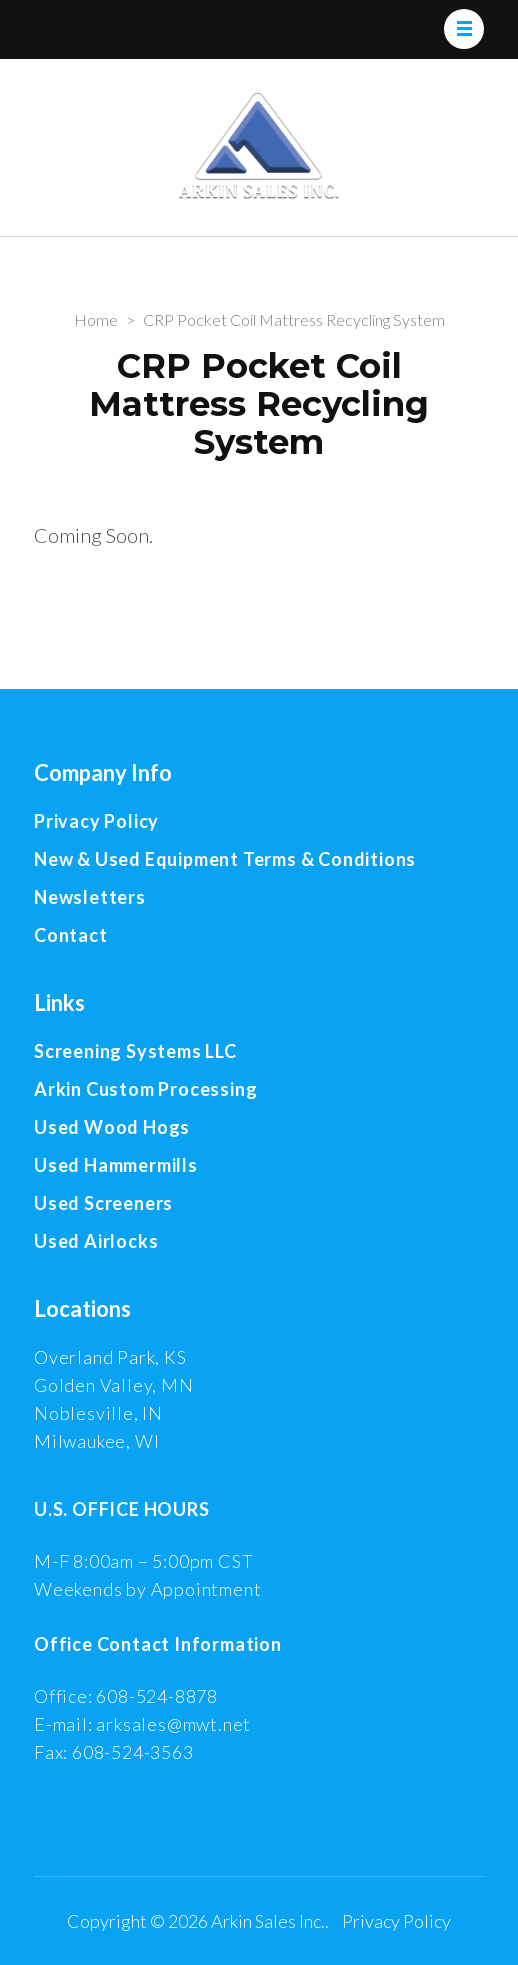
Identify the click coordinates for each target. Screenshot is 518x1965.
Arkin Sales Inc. (268, 1921)
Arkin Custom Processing (145, 1089)
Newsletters (90, 897)
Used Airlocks (96, 1241)
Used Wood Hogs (112, 1127)
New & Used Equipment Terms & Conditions (225, 859)
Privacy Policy (96, 821)
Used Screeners (103, 1203)
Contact (71, 935)
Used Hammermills (116, 1165)
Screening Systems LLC (135, 1051)
